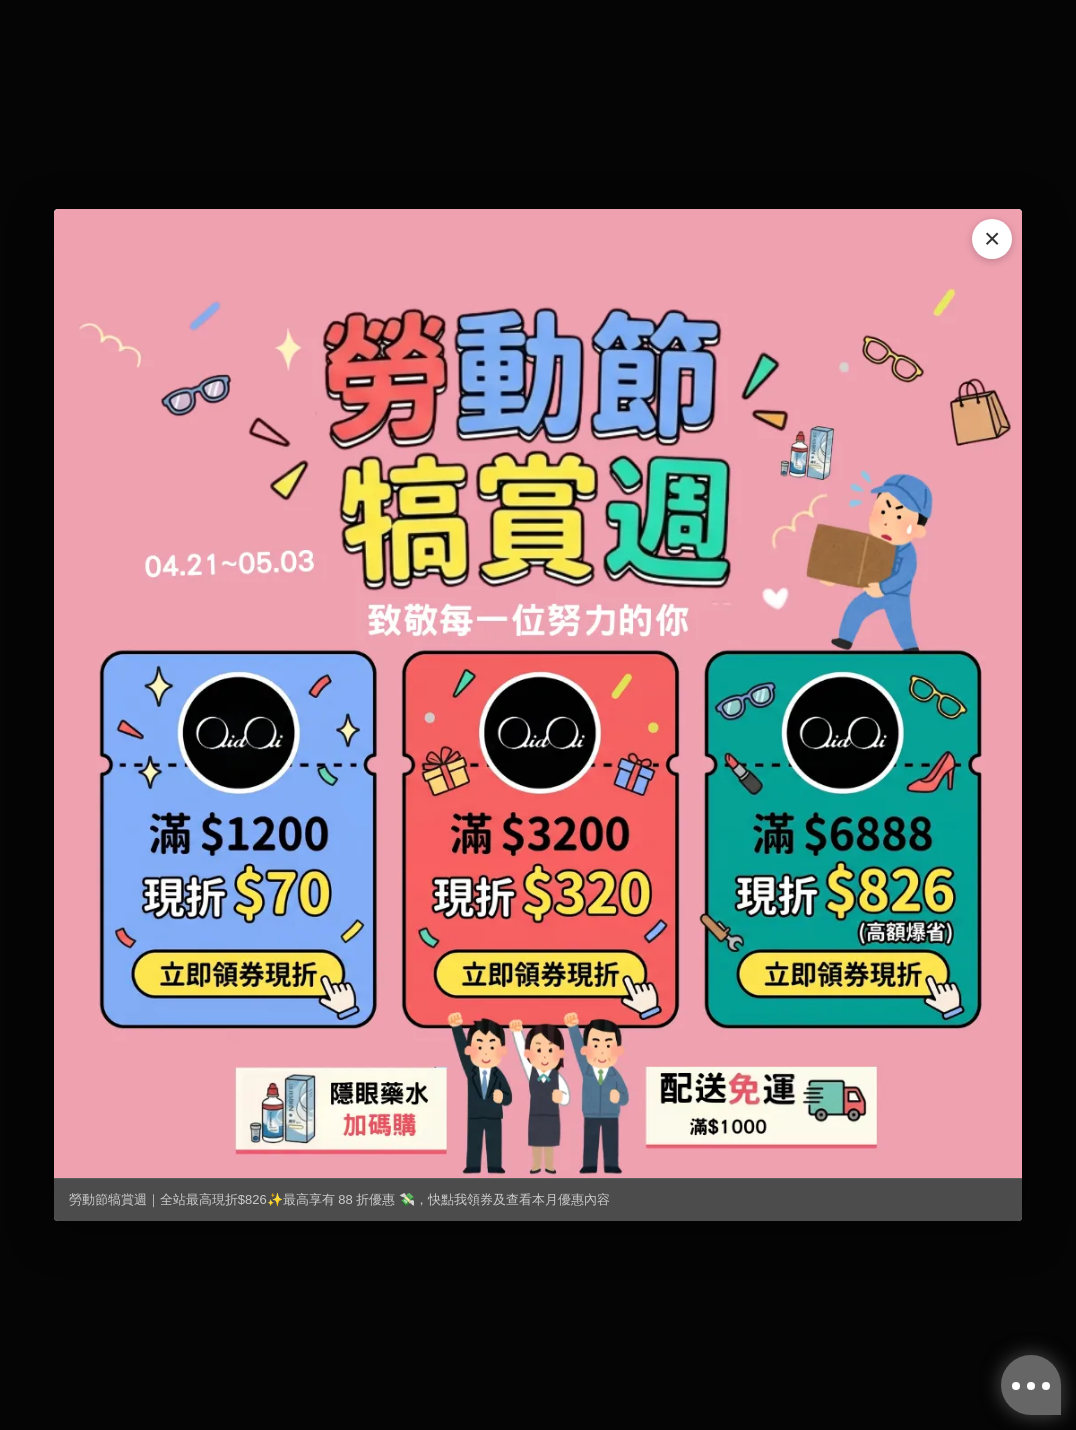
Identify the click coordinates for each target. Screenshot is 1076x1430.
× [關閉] (992, 238)
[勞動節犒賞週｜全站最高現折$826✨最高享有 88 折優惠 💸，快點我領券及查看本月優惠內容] (538, 693)
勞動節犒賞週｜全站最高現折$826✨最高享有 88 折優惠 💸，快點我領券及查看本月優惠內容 (339, 1199)
